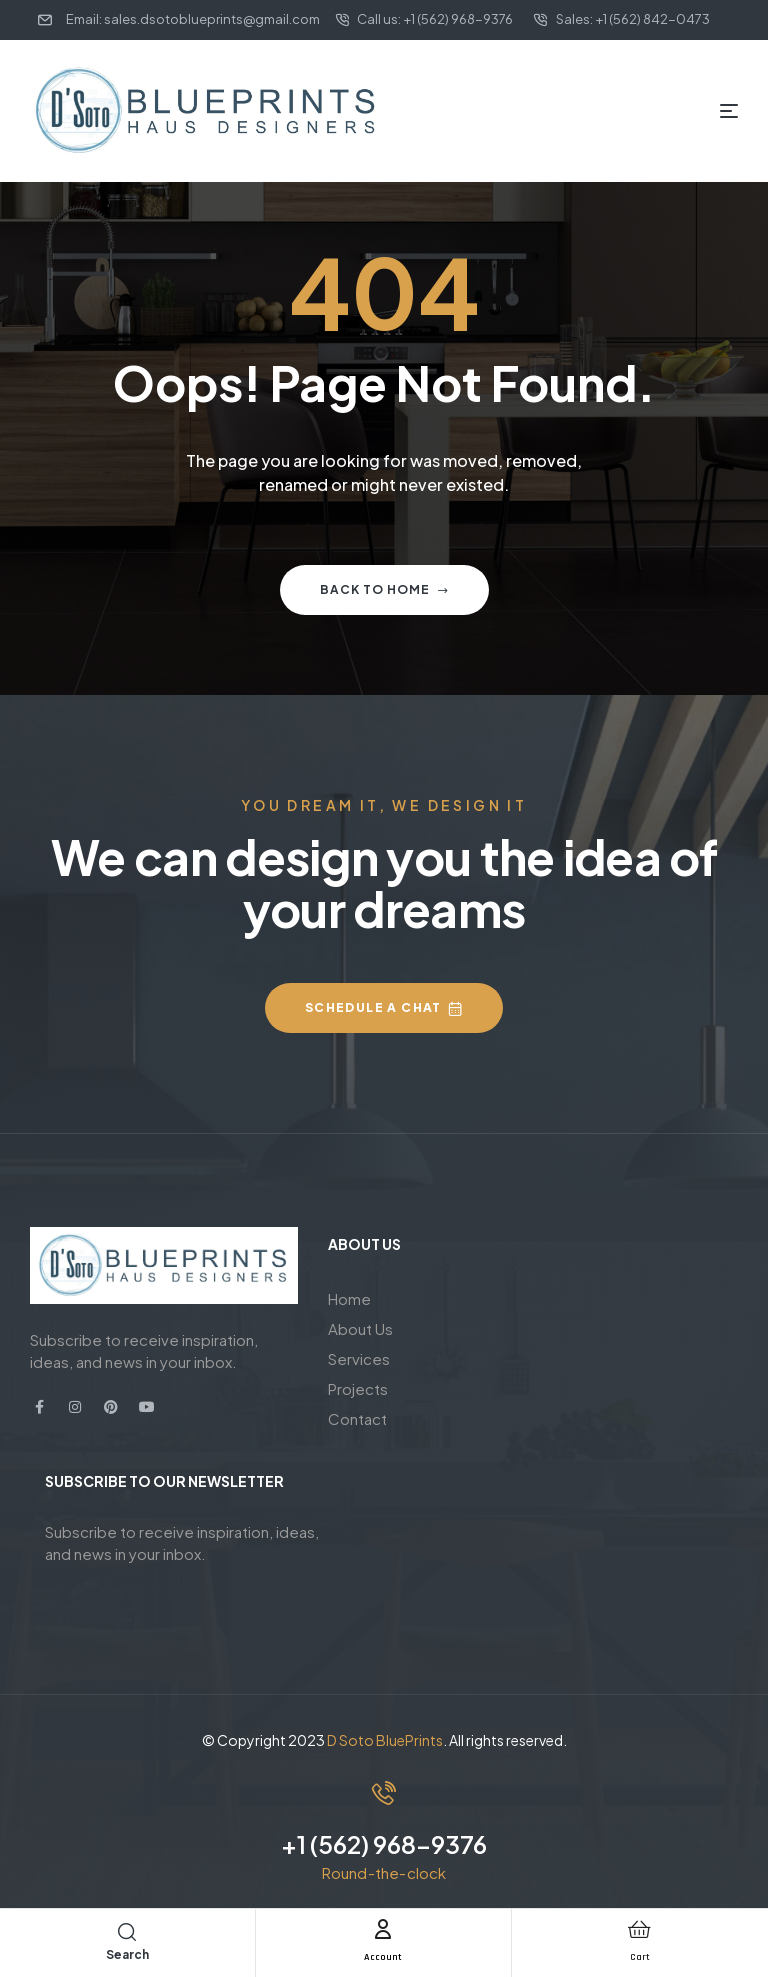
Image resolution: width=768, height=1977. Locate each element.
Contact (357, 1418)
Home (349, 1298)
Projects (358, 1388)
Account (383, 1955)
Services (359, 1358)
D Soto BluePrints (385, 1740)
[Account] (383, 1929)
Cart (640, 1955)
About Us (360, 1328)
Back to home (384, 589)
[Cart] (640, 1929)
